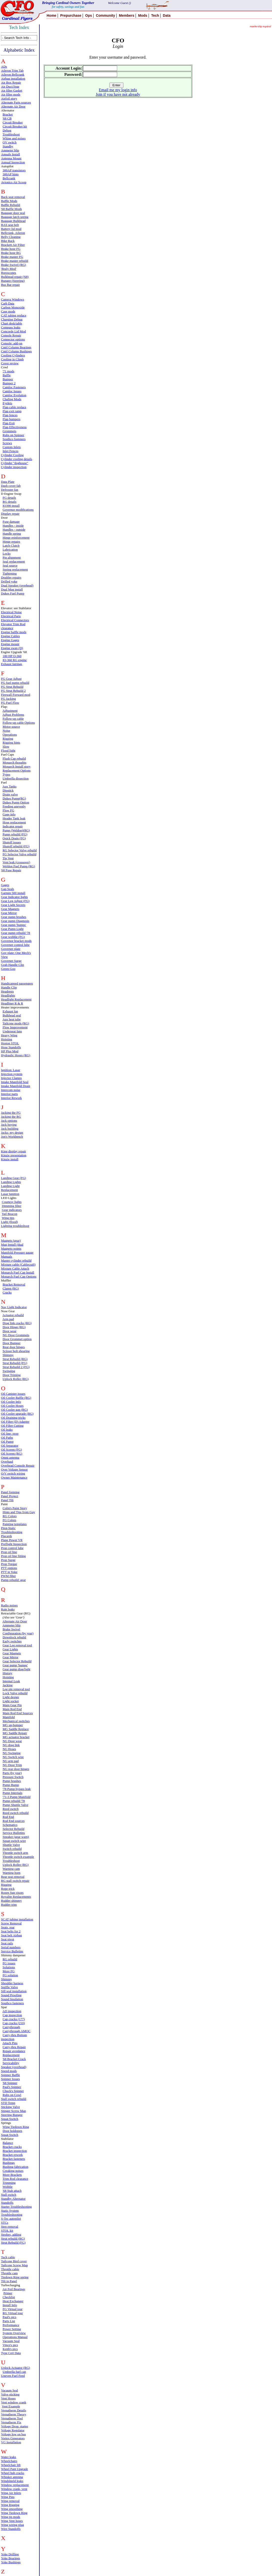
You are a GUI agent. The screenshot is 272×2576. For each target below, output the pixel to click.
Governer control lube (15, 945)
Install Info (10, 2305)
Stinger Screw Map (13, 2111)
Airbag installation (13, 78)
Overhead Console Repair (17, 1465)
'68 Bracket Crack (14, 2059)
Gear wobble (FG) (13, 937)
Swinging (9, 1371)
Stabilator (7, 2139)
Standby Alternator (13, 2198)
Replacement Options (17, 770)
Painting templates (15, 1524)
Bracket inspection (15, 2151)
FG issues (9, 1963)
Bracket (8, 114)
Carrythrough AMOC (17, 2031)
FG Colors (9, 1520)
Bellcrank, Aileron (13, 233)
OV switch (10, 142)
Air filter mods (10, 94)
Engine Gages (10, 640)
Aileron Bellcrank (12, 74)
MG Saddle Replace (16, 1729)
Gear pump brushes (13, 917)
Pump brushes (12, 1781)
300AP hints (11, 174)
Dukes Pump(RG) (14, 798)
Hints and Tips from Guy (19, 1512)
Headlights (8, 995)
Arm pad (8, 1319)
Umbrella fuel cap (14, 2372)
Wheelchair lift (10, 2465)
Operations (10, 734)
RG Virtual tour (13, 2313)
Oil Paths (7, 1437)
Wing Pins (7, 2497)
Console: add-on (11, 343)
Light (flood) (9, 1222)
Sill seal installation (14, 1991)
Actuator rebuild (13, 1315)
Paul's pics (9, 2317)
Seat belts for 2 (10, 1931)
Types (6, 774)
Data (166, 15)
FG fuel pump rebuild (15, 683)
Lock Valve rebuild (15, 1693)
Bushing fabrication (15, 2167)
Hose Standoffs (11, 1047)
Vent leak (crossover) (16, 862)
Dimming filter (11, 1206)
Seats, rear (7, 1927)
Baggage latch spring (14, 217)
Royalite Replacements (16, 1896)
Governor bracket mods (16, 941)
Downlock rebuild (14, 1637)
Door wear (9, 1331)
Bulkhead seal (12, 1015)
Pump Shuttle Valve (15, 1805)
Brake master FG (12, 257)
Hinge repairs (11, 541)
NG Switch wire (13, 1757)
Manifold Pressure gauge (17, 1252)
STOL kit (7, 2230)
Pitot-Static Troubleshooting (11, 1530)
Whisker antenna (12, 2477)
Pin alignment (12, 557)
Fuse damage (11, 521)
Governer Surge (11, 961)
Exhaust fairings (11, 664)
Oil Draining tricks (13, 1417)
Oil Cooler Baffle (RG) (16, 1397)
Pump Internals (12, 1793)
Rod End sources (14, 1821)
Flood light (8, 750)
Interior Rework (11, 1098)
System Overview (14, 2333)
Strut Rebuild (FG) (15, 1363)
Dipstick (8, 790)
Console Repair (11, 335)
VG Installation (11, 2442)
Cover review (9, 363)
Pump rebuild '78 (14, 1801)
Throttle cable (10, 2269)
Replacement (11, 2055)
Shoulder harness (12, 1983)
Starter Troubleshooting (16, 2206)
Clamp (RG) (11, 1288)
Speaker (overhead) (13, 2067)
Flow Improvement (15, 1027)
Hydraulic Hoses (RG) (15, 1055)
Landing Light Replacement (10, 1188)
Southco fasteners (14, 439)
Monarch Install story (17, 766)
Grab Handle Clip (12, 965)
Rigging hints (11, 742)
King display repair (13, 1151)
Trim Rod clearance (15, 2178)
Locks (7, 553)
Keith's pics (10, 2349)
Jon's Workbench (12, 1136)
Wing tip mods (10, 2517)
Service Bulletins (14, 1833)
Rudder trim (9, 1904)
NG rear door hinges (16, 1769)
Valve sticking (10, 2394)
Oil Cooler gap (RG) (14, 1409)
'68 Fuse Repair (11, 870)
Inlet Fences (10, 451)
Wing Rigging (10, 2505)
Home (51, 15)
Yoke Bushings (11, 2562)
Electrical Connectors (15, 620)
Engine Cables (10, 636)
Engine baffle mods (13, 632)
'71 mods (8, 371)
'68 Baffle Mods (11, 209)
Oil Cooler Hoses (12, 1405)
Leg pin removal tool (16, 1689)
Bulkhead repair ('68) (15, 277)
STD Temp (8, 2103)
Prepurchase (70, 15)
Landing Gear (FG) (13, 1178)
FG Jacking (8, 698)
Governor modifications (18, 509)
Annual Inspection (13, 162)
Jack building (9, 1128)
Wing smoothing (12, 2509)
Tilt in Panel (9, 2281)
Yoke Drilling (10, 2554)
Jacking (8, 1685)
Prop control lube (12, 1548)
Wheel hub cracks (12, 2473)
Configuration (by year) (18, 1633)
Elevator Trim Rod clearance (13, 626)
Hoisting (6, 1039)
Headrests (7, 991)
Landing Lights (11, 1182)
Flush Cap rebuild (14, 758)
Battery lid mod (11, 229)
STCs (4, 2222)
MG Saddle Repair (15, 1733)
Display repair (10, 513)
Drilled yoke (9, 581)
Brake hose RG (11, 253)
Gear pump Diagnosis (15, 921)
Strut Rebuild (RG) (15, 1359)
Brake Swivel (11, 1629)
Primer (7, 2293)
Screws (7, 443)
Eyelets (7, 403)
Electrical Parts (11, 616)
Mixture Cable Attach (15, 1268)
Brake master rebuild (14, 261)
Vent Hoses (8, 2398)
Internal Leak (11, 1681)
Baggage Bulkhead (13, 221)
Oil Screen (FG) (11, 1449)
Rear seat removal (12, 1877)
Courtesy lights (11, 1202)
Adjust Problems (13, 714)
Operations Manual (15, 2337)
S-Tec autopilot (11, 2218)
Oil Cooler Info (11, 1401)
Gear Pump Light (12, 929)
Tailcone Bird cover (14, 2261)
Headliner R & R (12, 1003)
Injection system (11, 1074)
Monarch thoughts (14, 762)
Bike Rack (8, 241)
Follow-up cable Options (19, 722)
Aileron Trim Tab (12, 70)
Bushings (9, 2163)
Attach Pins (9, 2043)
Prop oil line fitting (13, 1556)
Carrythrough (11, 2027)
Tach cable (8, 2257)
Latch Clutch (11, 545)
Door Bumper (12, 1343)
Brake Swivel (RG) (13, 265)
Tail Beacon (9, 1214)
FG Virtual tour (13, 2309)
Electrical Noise (11, 612)
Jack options (9, 1120)
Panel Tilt (7, 1500)
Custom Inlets (12, 447)
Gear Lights (10, 1649)
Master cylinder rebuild (16, 1260)
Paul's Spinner (12, 2087)
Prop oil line (9, 1552)
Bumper (8, 379)
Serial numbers (10, 1947)
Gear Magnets (10, 909)
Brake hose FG (10, 249)
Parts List (9, 2321)
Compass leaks (10, 327)
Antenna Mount (11, 158)
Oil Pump (7, 1441)
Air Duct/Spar (10, 86)
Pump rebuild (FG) (15, 834)
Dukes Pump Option (16, 802)
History (7, 1673)
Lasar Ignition (10, 1194)
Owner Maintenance (14, 1477)
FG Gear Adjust (11, 679)
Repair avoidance (14, 2051)
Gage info (9, 814)
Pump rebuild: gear (13, 1580)
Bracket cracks (12, 2147)
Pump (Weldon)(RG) (16, 830)
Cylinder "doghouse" (14, 463)
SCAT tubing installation (17, 1919)
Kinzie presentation (13, 1155)
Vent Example (11, 2406)
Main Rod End (12, 1709)
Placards (6, 1536)
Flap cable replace (14, 407)
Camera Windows (12, 299)
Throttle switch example (18, 1857)
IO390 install (11, 505)
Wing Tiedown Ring (15, 2127)
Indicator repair (13, 826)
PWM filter (8, 1576)
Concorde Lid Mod (13, 331)
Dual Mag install (12, 589)
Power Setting (12, 2329)
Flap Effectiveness (15, 427)
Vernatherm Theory (13, 2414)
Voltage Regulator (12, 2430)
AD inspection (11, 2011)
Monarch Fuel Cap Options (18, 1276)
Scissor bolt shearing (16, 1351)
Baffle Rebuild (10, 205)
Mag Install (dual (12, 1244)
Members (126, 15)
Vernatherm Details (13, 2410)
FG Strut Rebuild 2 (13, 691)
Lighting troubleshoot (15, 1226)
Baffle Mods (9, 201)
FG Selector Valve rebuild (19, 854)
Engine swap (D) (12, 648)
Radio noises (9, 1605)
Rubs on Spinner (13, 435)
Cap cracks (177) (14, 2019)
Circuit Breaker (13, 122)
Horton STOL (10, 1043)
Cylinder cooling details (16, 459)
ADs (4, 66)
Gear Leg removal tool (17, 1645)
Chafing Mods (12, 399)
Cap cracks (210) (14, 2023)
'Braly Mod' (8, 269)
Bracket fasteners (14, 2159)
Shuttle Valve (11, 1845)
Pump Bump (11, 1785)
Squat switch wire (14, 1841)
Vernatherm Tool (12, 2418)
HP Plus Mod (9, 1051)
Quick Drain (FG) (14, 838)
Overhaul (7, 1461)
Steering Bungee (11, 2115)
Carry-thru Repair (14, 2047)
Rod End (8, 1817)
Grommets (9, 431)
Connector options (13, 339)
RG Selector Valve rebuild (20, 850)
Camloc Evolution (14, 395)
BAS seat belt (10, 225)
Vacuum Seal (10, 2341)
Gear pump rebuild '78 (15, 933)
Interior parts (9, 1094)
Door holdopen (12, 2131)
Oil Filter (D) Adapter (15, 1421)
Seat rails (7, 1943)
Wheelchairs (9, 2461)
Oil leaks (7, 1429)
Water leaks (8, 2457)
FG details (9, 497)
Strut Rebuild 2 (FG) (16, 1367)
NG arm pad (11, 1761)
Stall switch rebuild (13, 2099)
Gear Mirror (9, 913)
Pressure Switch (13, 1777)
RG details (9, 501)
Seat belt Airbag (11, 1935)
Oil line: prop (9, 1433)
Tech (155, 15)
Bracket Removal (14, 1284)
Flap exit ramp (12, 411)
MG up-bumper (13, 1725)
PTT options (9, 1568)
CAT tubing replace (13, 315)
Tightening (9, 573)
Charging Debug (11, 319)
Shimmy (8, 1355)
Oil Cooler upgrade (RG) (17, 1413)
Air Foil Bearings (13, 2289)
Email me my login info (118, 90)
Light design (11, 1697)
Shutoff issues (12, 842)
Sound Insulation (12, 1999)
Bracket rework (13, 2155)
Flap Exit (9, 423)
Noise (6, 730)
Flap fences (10, 415)
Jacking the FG (11, 1112)
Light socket (11, 1701)
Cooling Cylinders (13, 355)
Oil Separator (9, 1445)
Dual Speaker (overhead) (17, 585)
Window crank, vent (14, 2489)
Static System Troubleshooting (11, 2212)
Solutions (9, 1967)
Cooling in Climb (12, 359)
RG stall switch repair (15, 1880)
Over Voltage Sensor (14, 1469)
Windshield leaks (12, 2481)
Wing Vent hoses (12, 2521)
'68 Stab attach (12, 2190)
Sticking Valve (10, 2107)
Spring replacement (15, 569)
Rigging (8, 738)
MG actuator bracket (16, 1737)
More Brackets (12, 2175)
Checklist (9, 2297)
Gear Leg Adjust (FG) (15, 901)
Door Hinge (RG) (14, 1327)
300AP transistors (14, 170)
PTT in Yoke (9, 1572)
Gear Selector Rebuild (17, 1661)
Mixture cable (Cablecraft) (18, 1264)
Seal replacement (14, 561)
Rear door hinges (14, 1347)
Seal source (10, 565)
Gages (5, 885)
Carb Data (7, 303)
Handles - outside (14, 529)
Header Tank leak (14, 818)
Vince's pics (10, 2345)
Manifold (9, 1717)
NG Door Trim (12, 1765)
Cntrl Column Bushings (16, 351)
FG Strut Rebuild (12, 687)
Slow (6, 746)
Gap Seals (7, 889)
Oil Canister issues (13, 1393)
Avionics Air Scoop (13, 182)
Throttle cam (9, 2273)
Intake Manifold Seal (14, 1082)
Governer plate (10, 949)
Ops (88, 15)
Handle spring (12, 533)
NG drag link (11, 1745)
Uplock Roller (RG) (16, 1379)
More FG (9, 1971)
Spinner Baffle (10, 2075)
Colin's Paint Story (15, 1508)
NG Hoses (9, 1749)
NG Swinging (12, 1753)
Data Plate (7, 482)
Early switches (12, 1641)
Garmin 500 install (13, 893)
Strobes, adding (11, 2234)
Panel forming (10, 1492)
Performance (11, 2325)
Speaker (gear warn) (16, 1837)
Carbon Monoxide (13, 307)
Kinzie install (9, 1159)
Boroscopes (8, 273)
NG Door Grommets (16, 1335)
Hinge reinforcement (16, 537)
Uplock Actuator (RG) (15, 2368)
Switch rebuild (12, 1849)
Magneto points (11, 1248)
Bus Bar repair (10, 285)
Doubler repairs (11, 577)
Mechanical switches (16, 1721)
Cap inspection (12, 2015)
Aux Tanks (9, 786)
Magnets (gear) (11, 1240)
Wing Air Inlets (11, 2493)
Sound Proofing (11, 1995)
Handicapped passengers (17, 983)
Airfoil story (9, 98)
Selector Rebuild (13, 1829)
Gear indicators (12, 1210)
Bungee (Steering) (13, 281)
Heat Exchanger (13, 2301)
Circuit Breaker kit (15, 126)
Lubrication (10, 549)
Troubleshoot (11, 134)
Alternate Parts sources (16, 102)
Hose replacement (14, 822)
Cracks (7, 1292)
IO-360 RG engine (15, 660)
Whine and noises (13, 138)
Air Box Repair (11, 82)
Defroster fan (9, 490)
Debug (7, 130)
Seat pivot (7, 1939)
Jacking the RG (11, 1116)
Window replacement (15, 2485)
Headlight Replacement (16, 999)
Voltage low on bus (13, 2434)
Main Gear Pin (12, 1705)
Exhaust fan (10, 1011)
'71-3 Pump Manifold (16, 1797)
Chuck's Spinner (13, 2091)
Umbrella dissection (16, 778)
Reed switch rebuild (16, 1813)
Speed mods (9, 2071)
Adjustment (10, 710)
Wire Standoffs (10, 2529)
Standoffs (7, 2202)
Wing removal (10, 2501)
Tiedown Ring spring (14, 2277)
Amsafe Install (10, 154)
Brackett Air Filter (13, 245)
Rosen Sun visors (12, 1892)
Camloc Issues (12, 391)
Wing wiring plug (12, 2525)
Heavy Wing (9, 1035)
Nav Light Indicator (14, 1307)
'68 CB (7, 118)
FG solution (10, 1975)
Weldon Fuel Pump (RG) (18, 866)
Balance (8, 2143)
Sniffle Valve (9, 1987)
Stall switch (8, 2194)
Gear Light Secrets (13, 905)
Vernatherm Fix (11, 2422)
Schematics (10, 1825)
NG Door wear (12, 1741)
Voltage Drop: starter (14, 2426)
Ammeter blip (10, 150)
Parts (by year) (12, 1773)
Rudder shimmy (11, 1900)
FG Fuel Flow (10, 702)
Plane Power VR (11, 1540)
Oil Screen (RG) (11, 1453)
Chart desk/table (11, 323)
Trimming (8, 2182)
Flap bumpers (11, 419)
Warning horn (11, 1873)
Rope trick (8, 1888)
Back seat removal (13, 197)
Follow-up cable (13, 718)
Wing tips (8, 1218)
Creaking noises (13, 2171)
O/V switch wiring (13, 1473)
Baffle (7, 375)
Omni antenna (10, 1457)
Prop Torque (9, 1564)
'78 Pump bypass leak (17, 1789)
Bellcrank (9, 178)
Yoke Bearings (10, 2558)
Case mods (8, 311)
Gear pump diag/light (16, 1669)
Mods (142, 15)
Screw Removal (11, 1923)
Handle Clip (9, 987)
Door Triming (12, 1375)
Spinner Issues (10, 2079)
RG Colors (10, 1516)
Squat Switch (9, 2119)
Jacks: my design (12, 1132)
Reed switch (11, 1809)
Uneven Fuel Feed (13, 2376)
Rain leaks (8, 1609)
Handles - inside (13, 525)
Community (105, 15)
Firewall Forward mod (15, 694)
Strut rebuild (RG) (13, 2238)
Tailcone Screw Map (14, 2265)
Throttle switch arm (15, 1853)
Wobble (7, 2186)
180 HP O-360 (12, 656)
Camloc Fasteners (14, 387)
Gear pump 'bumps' (13, 925)
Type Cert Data (11, 2353)
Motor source (11, 726)
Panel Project (9, 1496)
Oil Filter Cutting (12, 1425)
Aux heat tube (11, 1019)
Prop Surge (8, 1560)
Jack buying (8, 1124)
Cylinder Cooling (12, 455)
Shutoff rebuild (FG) (16, 846)
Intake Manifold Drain (15, 1086)
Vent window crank (13, 2402)
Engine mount (10, 644)
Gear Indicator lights (14, 897)
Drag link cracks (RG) (17, 1323)
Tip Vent (7, 858)
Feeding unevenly (14, 806)
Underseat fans (12, 1031)
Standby (8, 146)
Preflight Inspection (14, 1544)
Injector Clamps (11, 1078)
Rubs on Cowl (12, 2095)
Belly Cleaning (10, 237)
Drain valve (10, 794)
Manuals (6, 1256)
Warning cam (11, 1869)
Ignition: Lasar (10, 1070)
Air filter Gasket (11, 90)
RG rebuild (10, 1959)
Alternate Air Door (13, 106)
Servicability (11, 2063)
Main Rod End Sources (18, 1713)
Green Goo (8, 969)
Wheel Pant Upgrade (14, 2469)
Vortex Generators (13, 2438)
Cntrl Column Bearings (16, 347)
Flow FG (8, 810)
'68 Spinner (10, 2083)
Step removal (9, 2226)
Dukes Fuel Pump (12, 593)
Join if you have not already (118, 94)
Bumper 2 (9, 383)
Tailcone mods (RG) (15, 1023)
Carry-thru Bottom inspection (14, 2037)
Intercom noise (10, 1090)
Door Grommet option (17, 1339)
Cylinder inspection (13, 467)
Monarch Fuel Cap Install (17, 1272)
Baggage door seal (13, 213)
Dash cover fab (11, 486)
